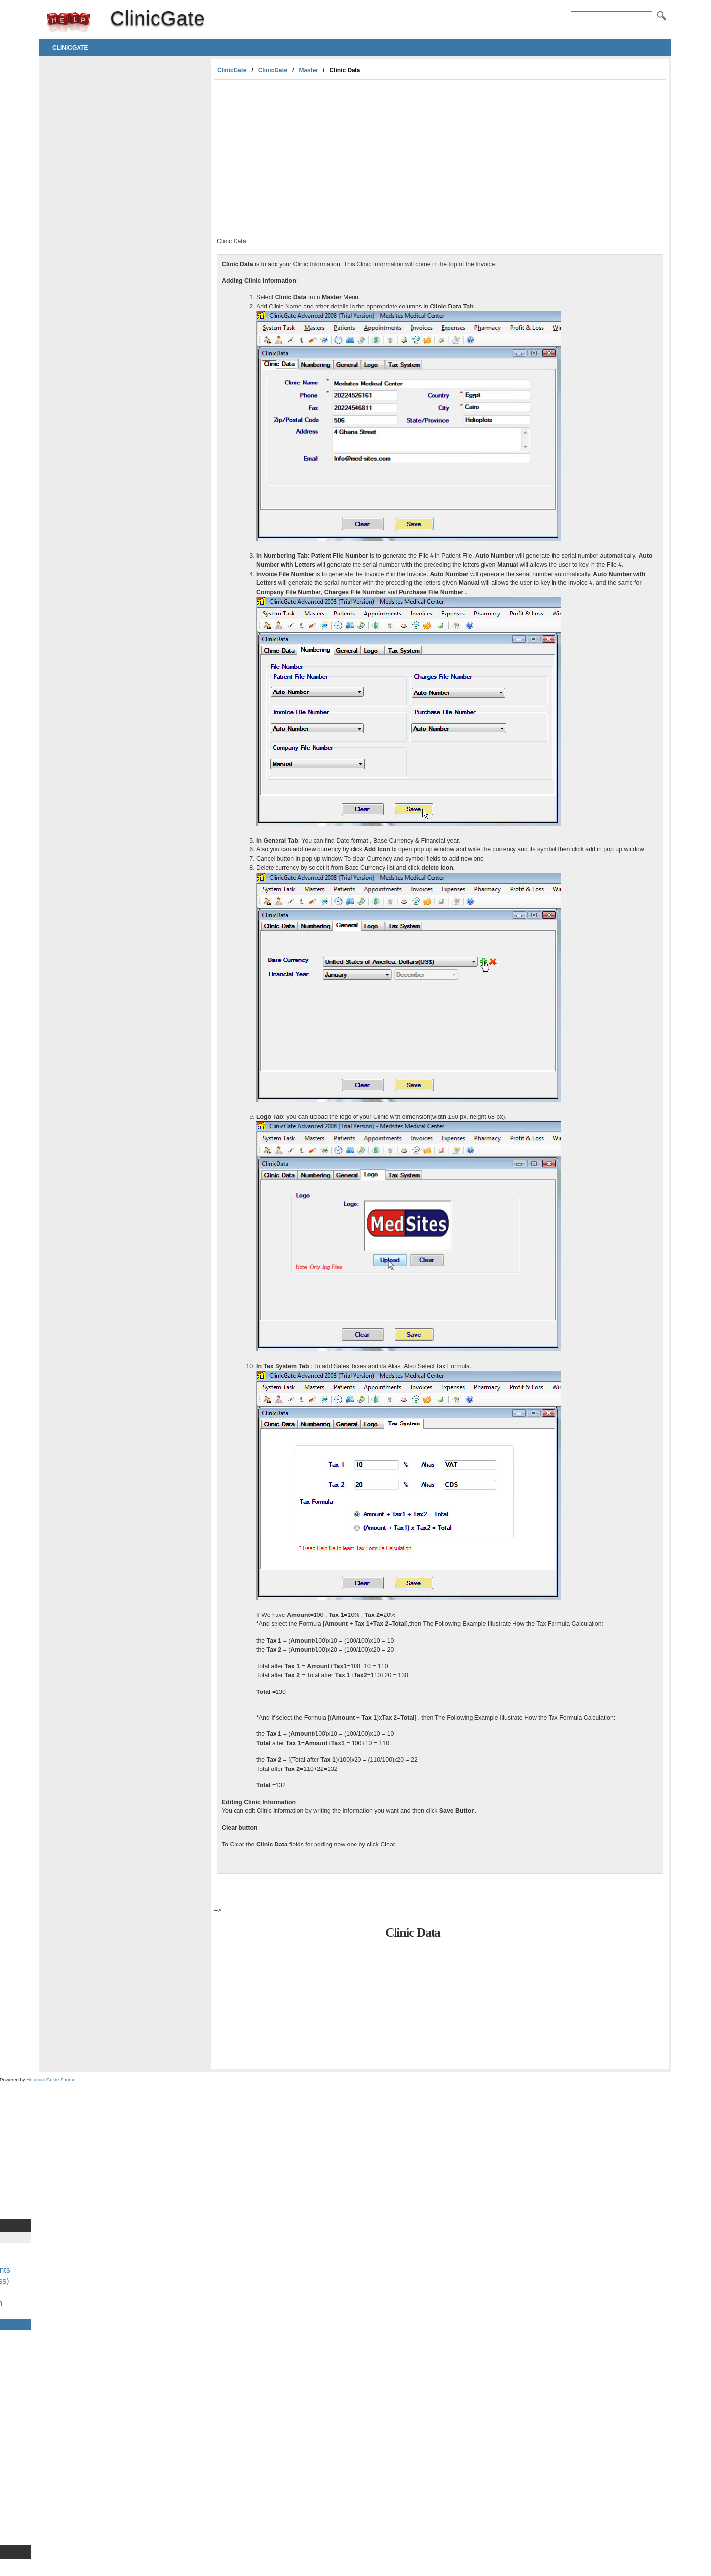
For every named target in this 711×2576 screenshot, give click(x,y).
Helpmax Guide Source (50, 2079)
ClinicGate (68, 22)
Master (308, 70)
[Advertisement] (297, 154)
